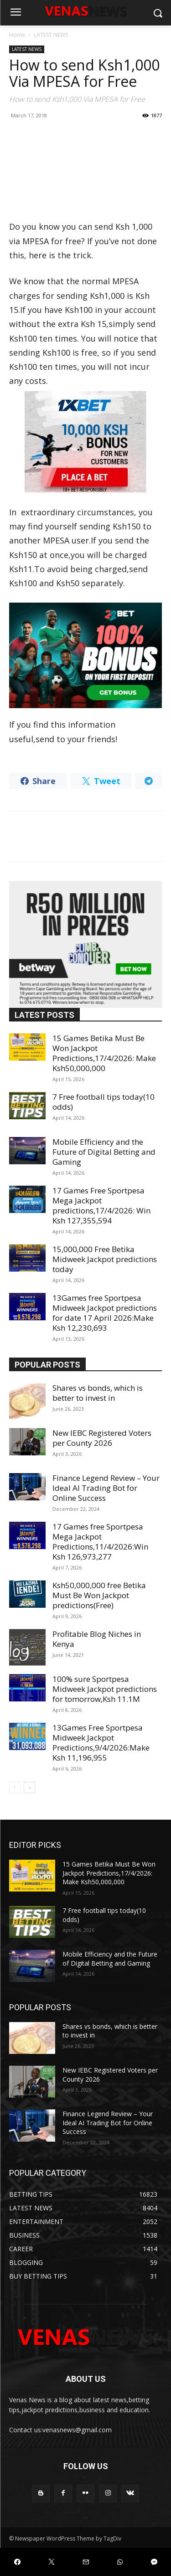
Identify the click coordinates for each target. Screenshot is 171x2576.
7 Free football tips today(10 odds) (103, 1102)
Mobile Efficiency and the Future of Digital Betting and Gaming (103, 1152)
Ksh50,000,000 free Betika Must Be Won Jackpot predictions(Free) (99, 1595)
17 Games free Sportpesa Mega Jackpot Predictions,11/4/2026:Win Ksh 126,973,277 (100, 1541)
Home (17, 35)
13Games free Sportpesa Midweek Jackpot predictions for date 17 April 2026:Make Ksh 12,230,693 (104, 1313)
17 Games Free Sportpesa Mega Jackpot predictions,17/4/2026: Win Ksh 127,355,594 (101, 1205)
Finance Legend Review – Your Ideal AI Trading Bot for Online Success (106, 1488)
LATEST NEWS (51, 35)
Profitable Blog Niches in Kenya (96, 1639)
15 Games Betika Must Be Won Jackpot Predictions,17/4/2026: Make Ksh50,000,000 (104, 1053)
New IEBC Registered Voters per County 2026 (101, 1438)
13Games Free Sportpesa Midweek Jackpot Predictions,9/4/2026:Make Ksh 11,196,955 (101, 1742)
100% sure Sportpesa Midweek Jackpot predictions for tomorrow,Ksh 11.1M (104, 1689)
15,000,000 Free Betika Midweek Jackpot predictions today (104, 1259)
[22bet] (85, 656)
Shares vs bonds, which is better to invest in (97, 1393)
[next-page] (29, 1787)
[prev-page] (15, 1787)
